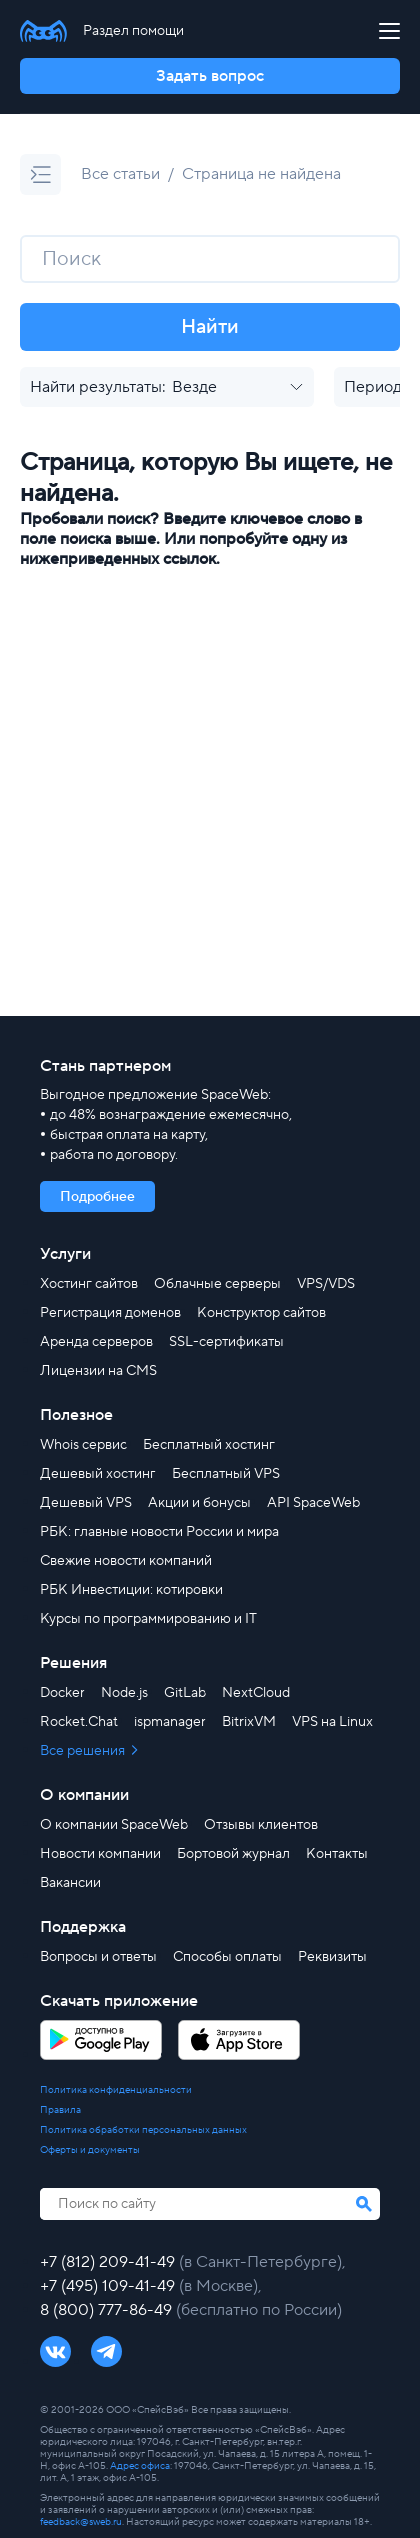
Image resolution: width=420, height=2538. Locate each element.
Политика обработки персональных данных (143, 2130)
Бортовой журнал (233, 1854)
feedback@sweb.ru (81, 2521)
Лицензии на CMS (98, 1371)
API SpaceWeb (313, 1503)
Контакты (337, 1854)
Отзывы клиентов (261, 1825)
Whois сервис (83, 1445)
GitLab (185, 1693)
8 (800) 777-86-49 (108, 2310)
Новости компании (100, 1854)
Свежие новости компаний (126, 1561)
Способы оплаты (227, 1957)
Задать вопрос (210, 76)
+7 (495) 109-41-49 (109, 2286)
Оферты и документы (90, 2150)
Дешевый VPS (86, 1503)
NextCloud (256, 1693)
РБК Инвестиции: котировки (131, 1590)
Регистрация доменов (110, 1313)
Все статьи (120, 174)
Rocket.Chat (79, 1722)
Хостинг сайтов (89, 1284)
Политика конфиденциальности (116, 2090)
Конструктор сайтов (261, 1313)
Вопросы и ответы (98, 1957)
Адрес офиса (140, 2465)
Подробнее (97, 1197)
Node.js (124, 1693)
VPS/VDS (326, 1284)
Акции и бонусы (199, 1503)
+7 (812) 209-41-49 (109, 2262)
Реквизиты (332, 1957)
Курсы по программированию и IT (148, 1619)
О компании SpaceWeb (114, 1825)
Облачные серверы (217, 1284)
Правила (60, 2110)
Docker (62, 1693)
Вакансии (70, 1883)
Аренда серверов (96, 1342)
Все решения (84, 1751)
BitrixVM (249, 1722)
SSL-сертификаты (226, 1342)
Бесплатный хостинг (209, 1445)
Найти (210, 327)
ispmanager (170, 1722)
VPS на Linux (332, 1722)
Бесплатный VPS (226, 1474)
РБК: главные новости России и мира (159, 1532)
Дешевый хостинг (98, 1474)
